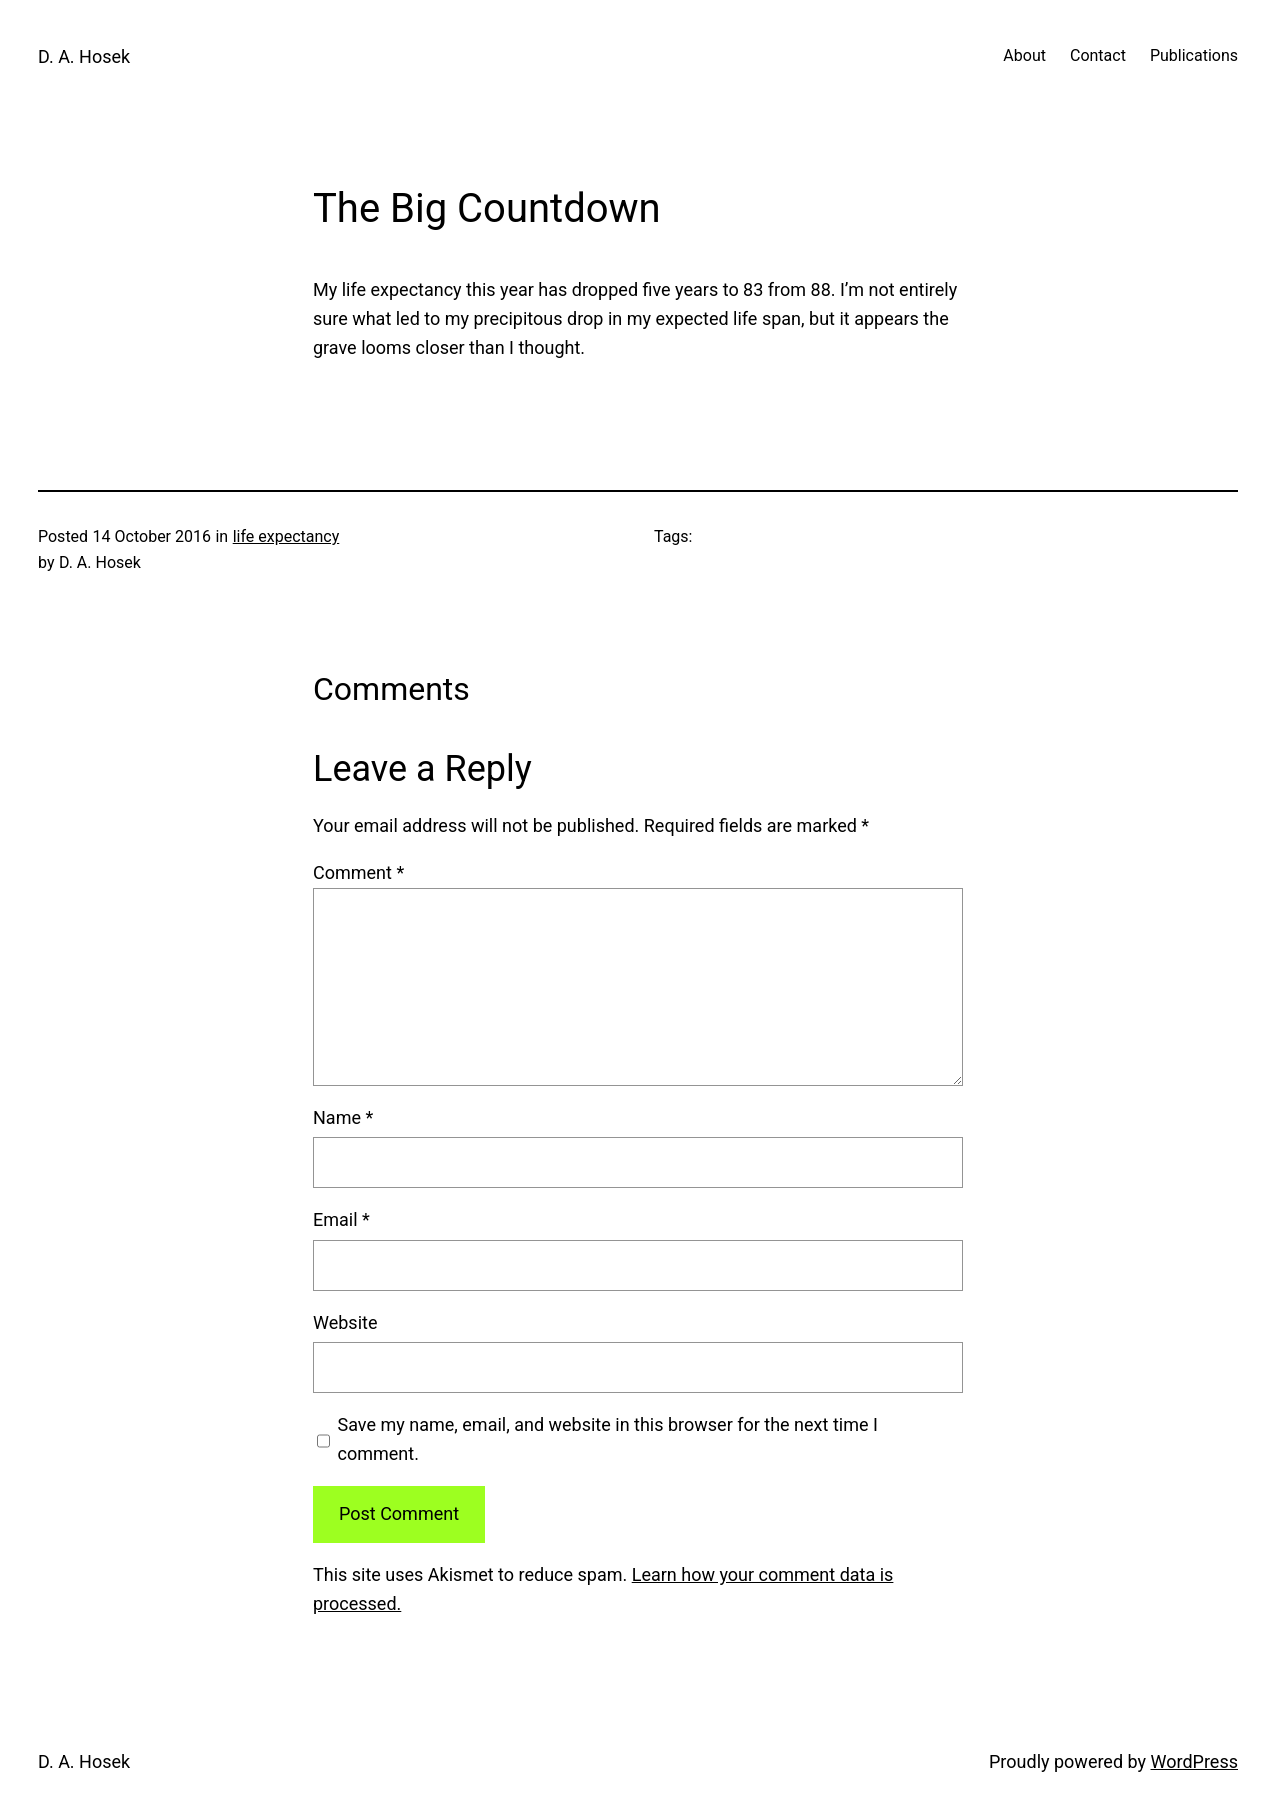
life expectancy (286, 536)
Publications (1194, 55)
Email (341, 1219)
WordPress (1194, 1761)
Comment (358, 872)
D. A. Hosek (84, 56)
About (1024, 55)
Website (345, 1322)
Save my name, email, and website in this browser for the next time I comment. (608, 1439)
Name (343, 1117)
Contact (1098, 55)
